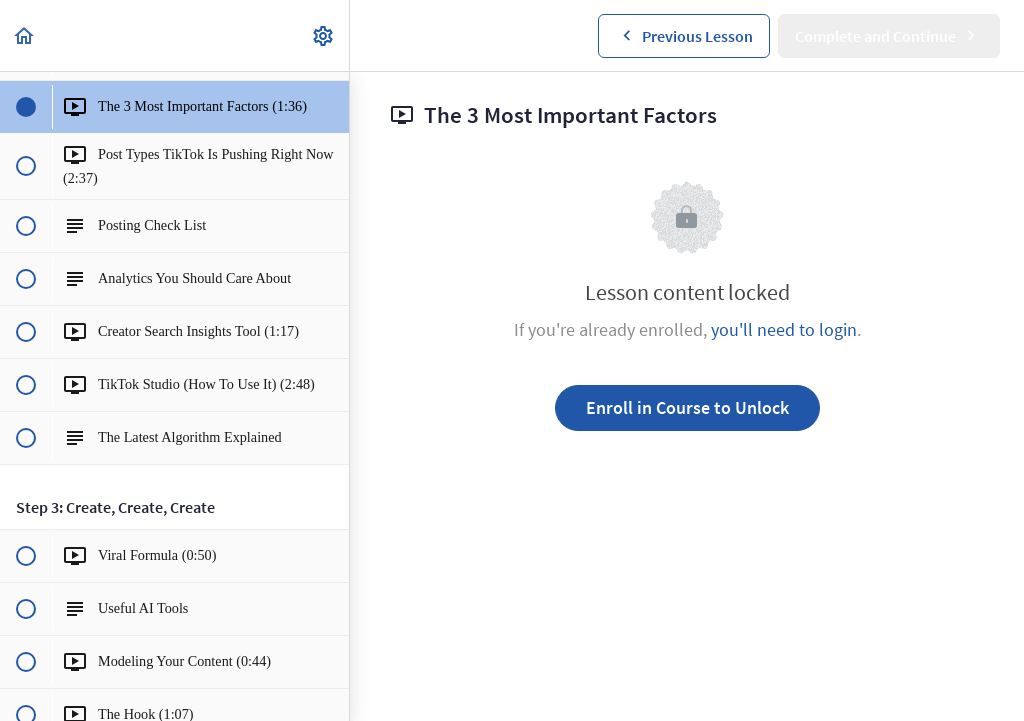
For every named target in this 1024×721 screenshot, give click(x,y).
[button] (25, 35)
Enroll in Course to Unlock (687, 407)
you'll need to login (784, 329)
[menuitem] (324, 35)
